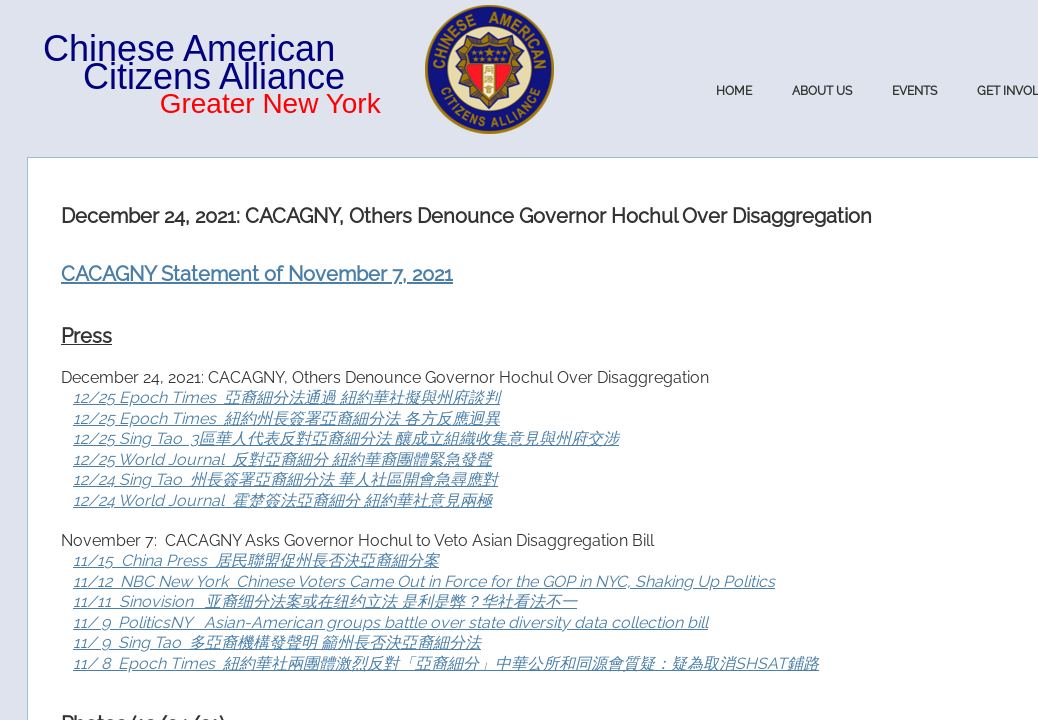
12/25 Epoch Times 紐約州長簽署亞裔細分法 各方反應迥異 (286, 418)
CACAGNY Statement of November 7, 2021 (257, 274)
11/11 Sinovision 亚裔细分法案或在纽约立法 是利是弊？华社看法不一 (325, 601)
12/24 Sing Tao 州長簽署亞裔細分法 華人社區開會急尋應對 (285, 479)
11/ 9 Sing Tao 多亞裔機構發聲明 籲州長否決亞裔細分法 (277, 642)
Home (734, 91)
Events (914, 91)
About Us (822, 91)
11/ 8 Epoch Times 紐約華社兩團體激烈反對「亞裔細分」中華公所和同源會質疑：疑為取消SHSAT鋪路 (446, 663)
